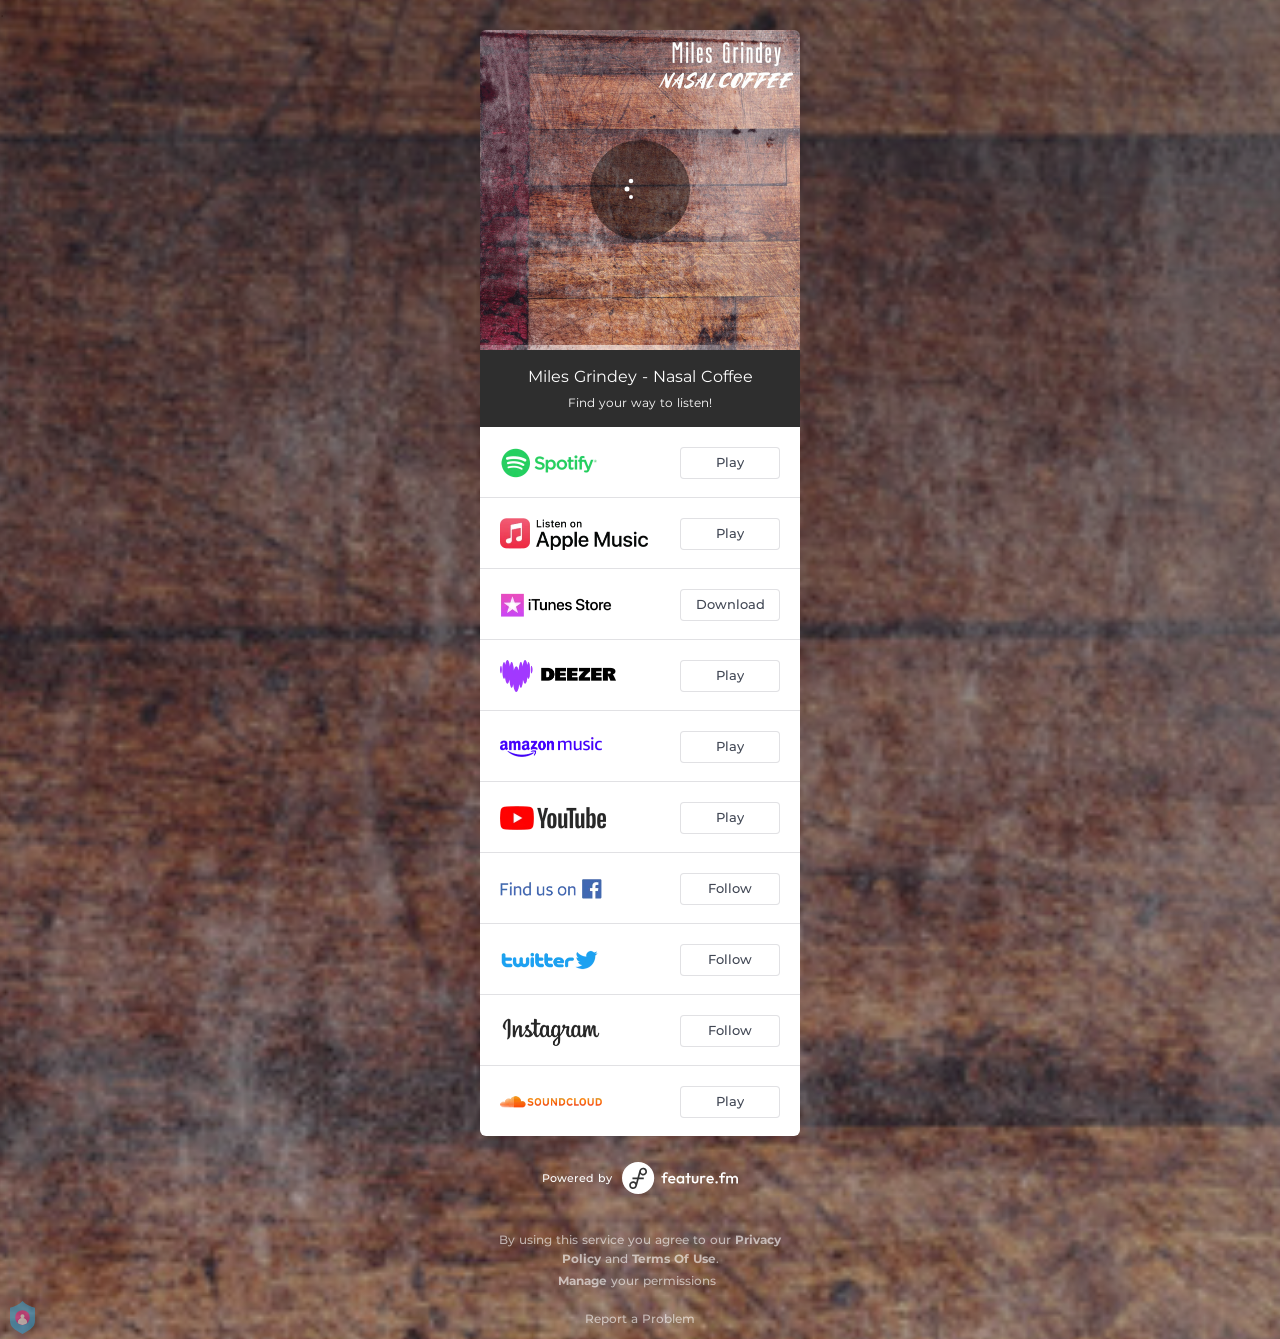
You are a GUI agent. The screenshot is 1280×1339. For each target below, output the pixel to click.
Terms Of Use (674, 1258)
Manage (582, 1280)
